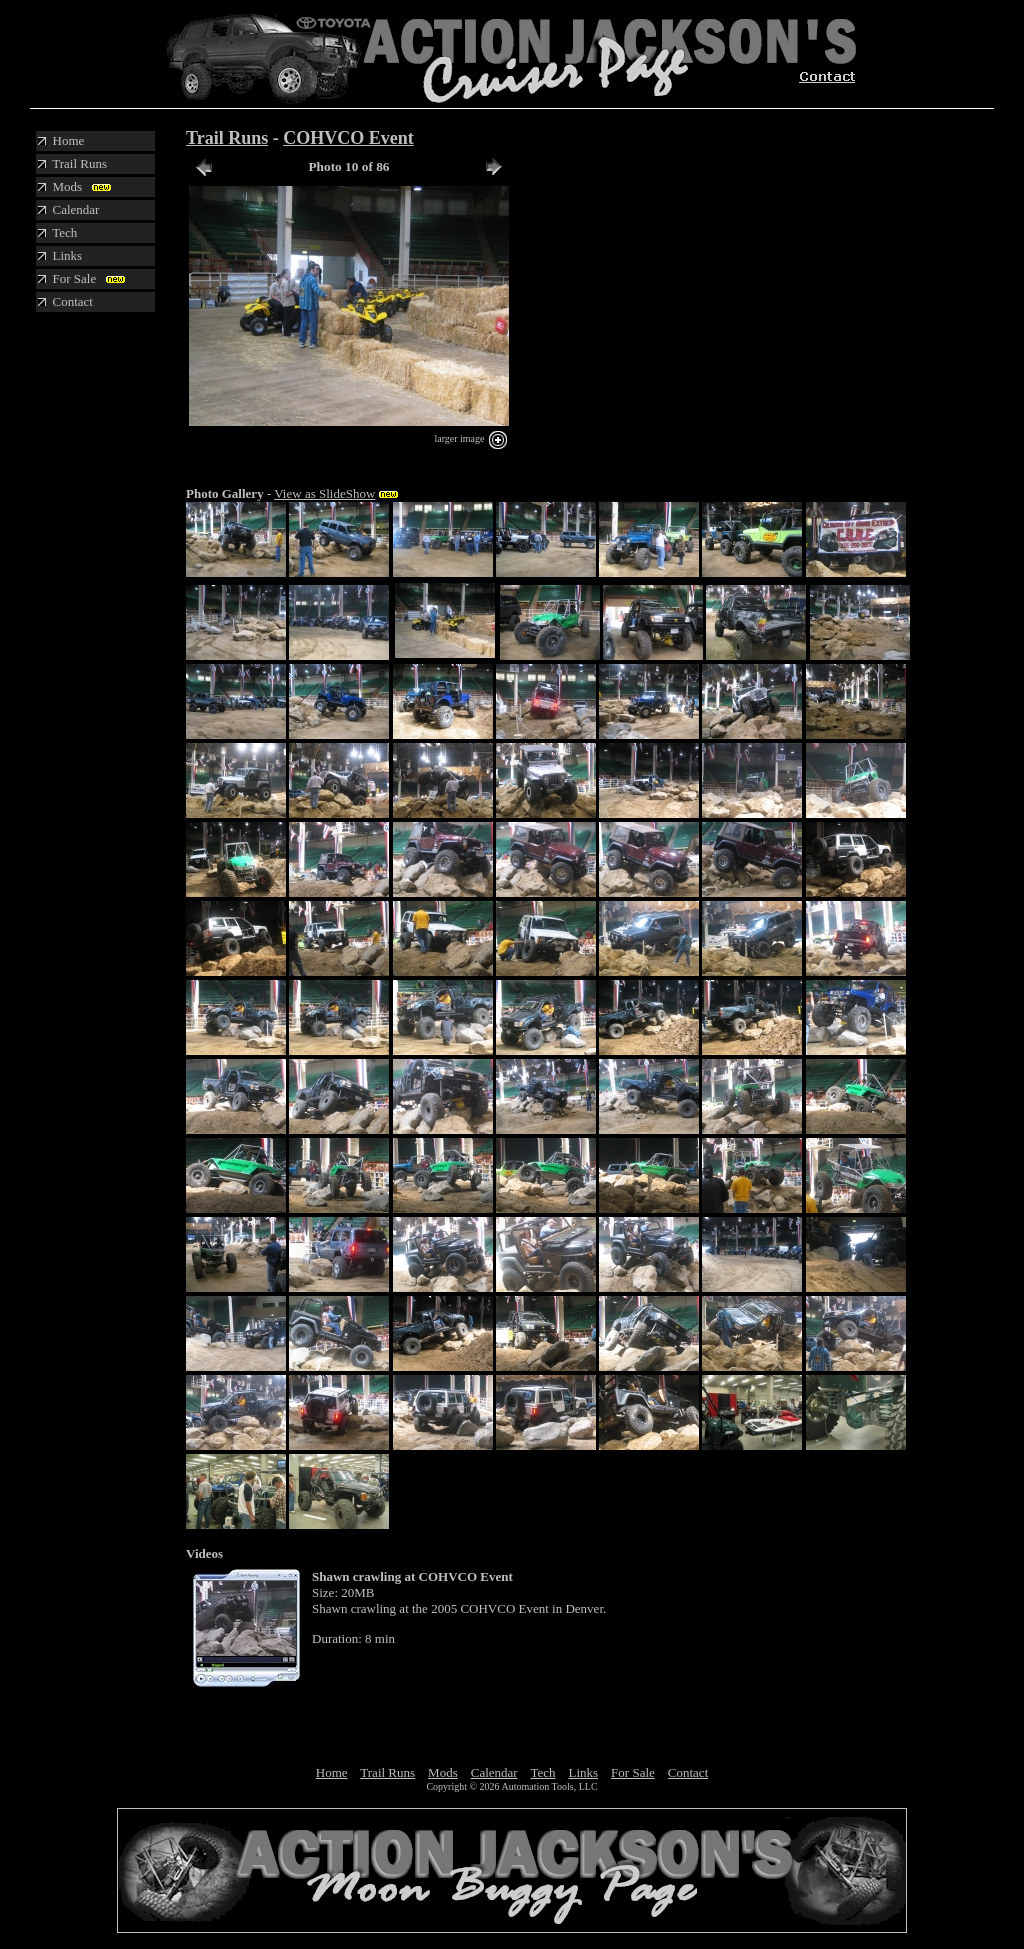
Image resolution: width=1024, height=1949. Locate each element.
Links (583, 1772)
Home (332, 1772)
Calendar (494, 1772)
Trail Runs (227, 138)
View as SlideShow (324, 493)
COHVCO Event (348, 138)
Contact (688, 1772)
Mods (443, 1772)
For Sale (633, 1772)
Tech (542, 1772)
